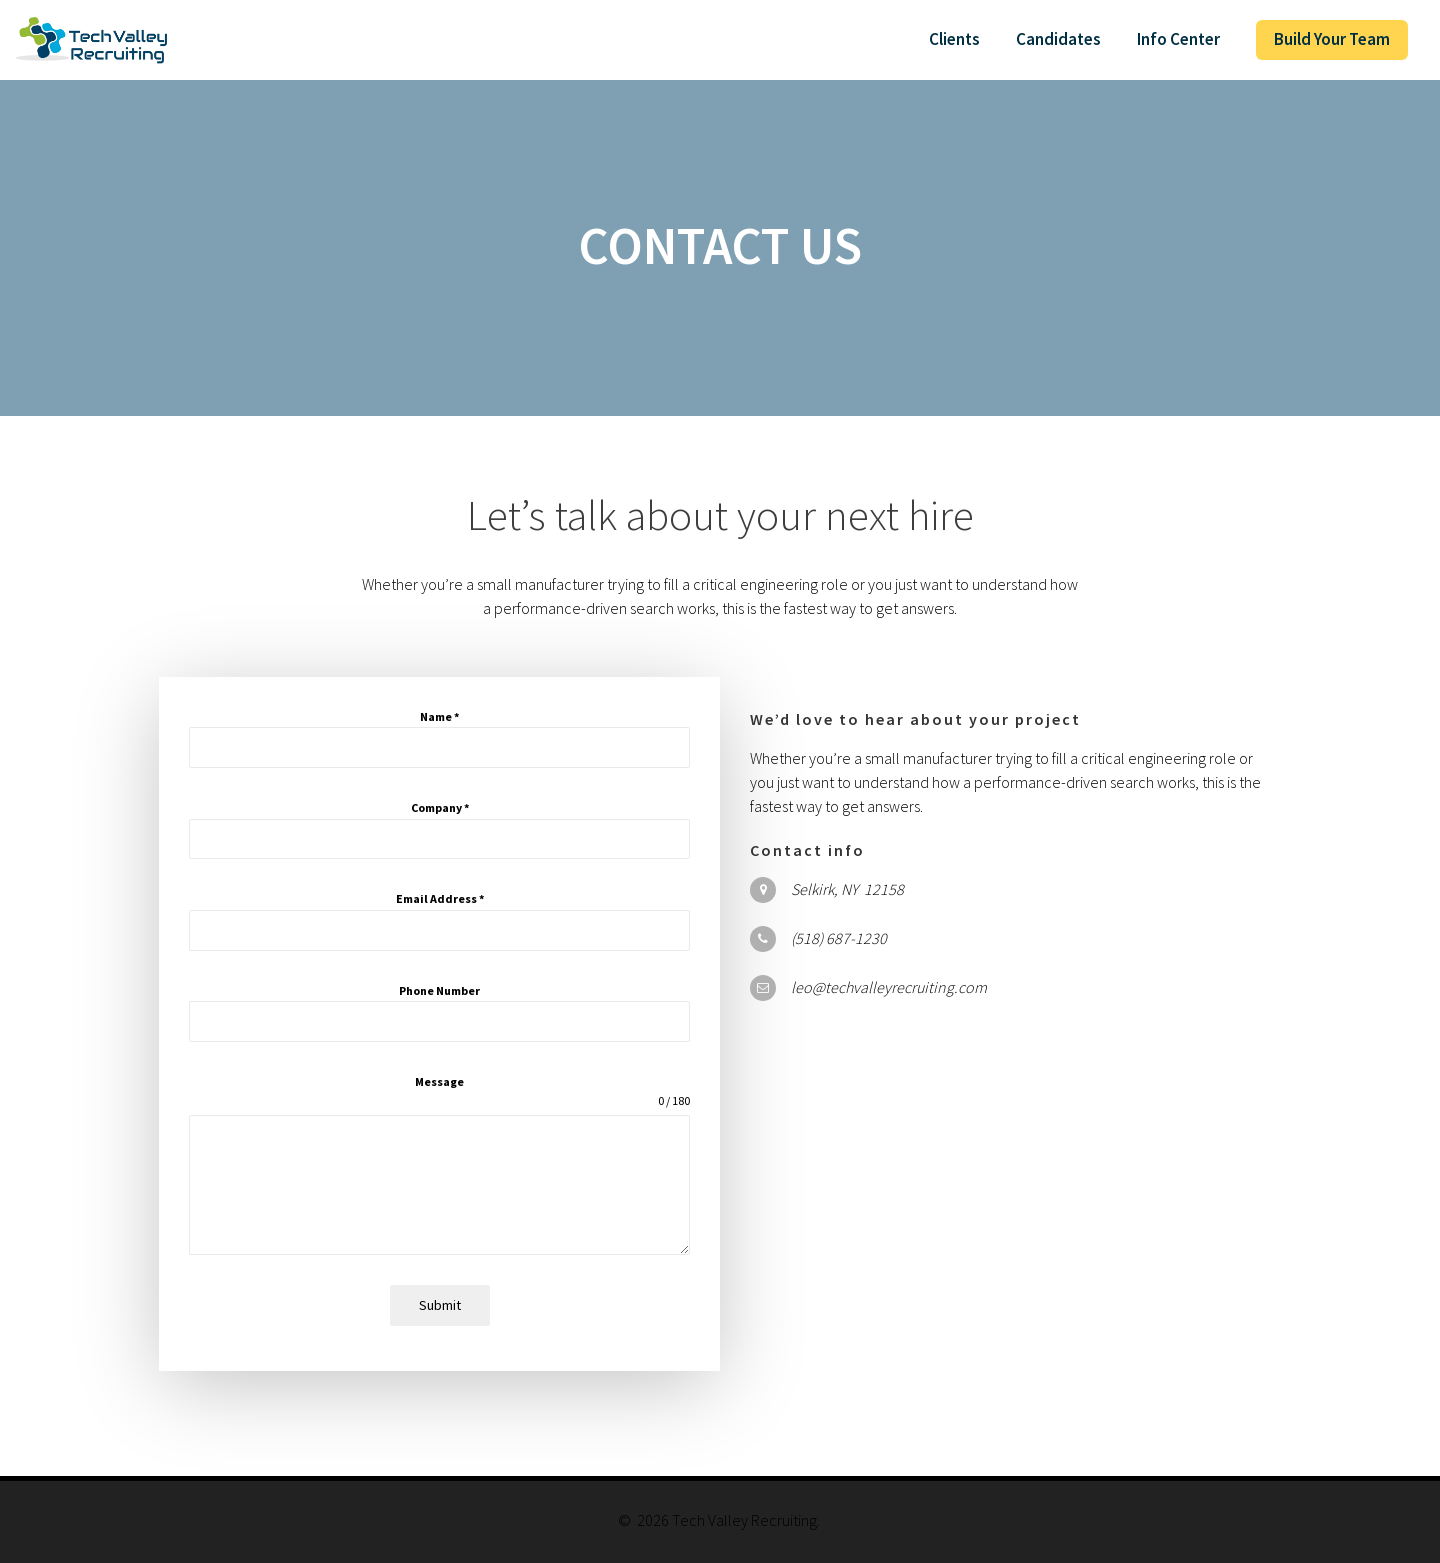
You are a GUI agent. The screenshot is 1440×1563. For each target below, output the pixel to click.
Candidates (1058, 39)
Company (440, 807)
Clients (954, 39)
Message (439, 1081)
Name (439, 716)
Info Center (1178, 39)
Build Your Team (1332, 39)
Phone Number (439, 990)
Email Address (440, 898)
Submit (440, 1305)
